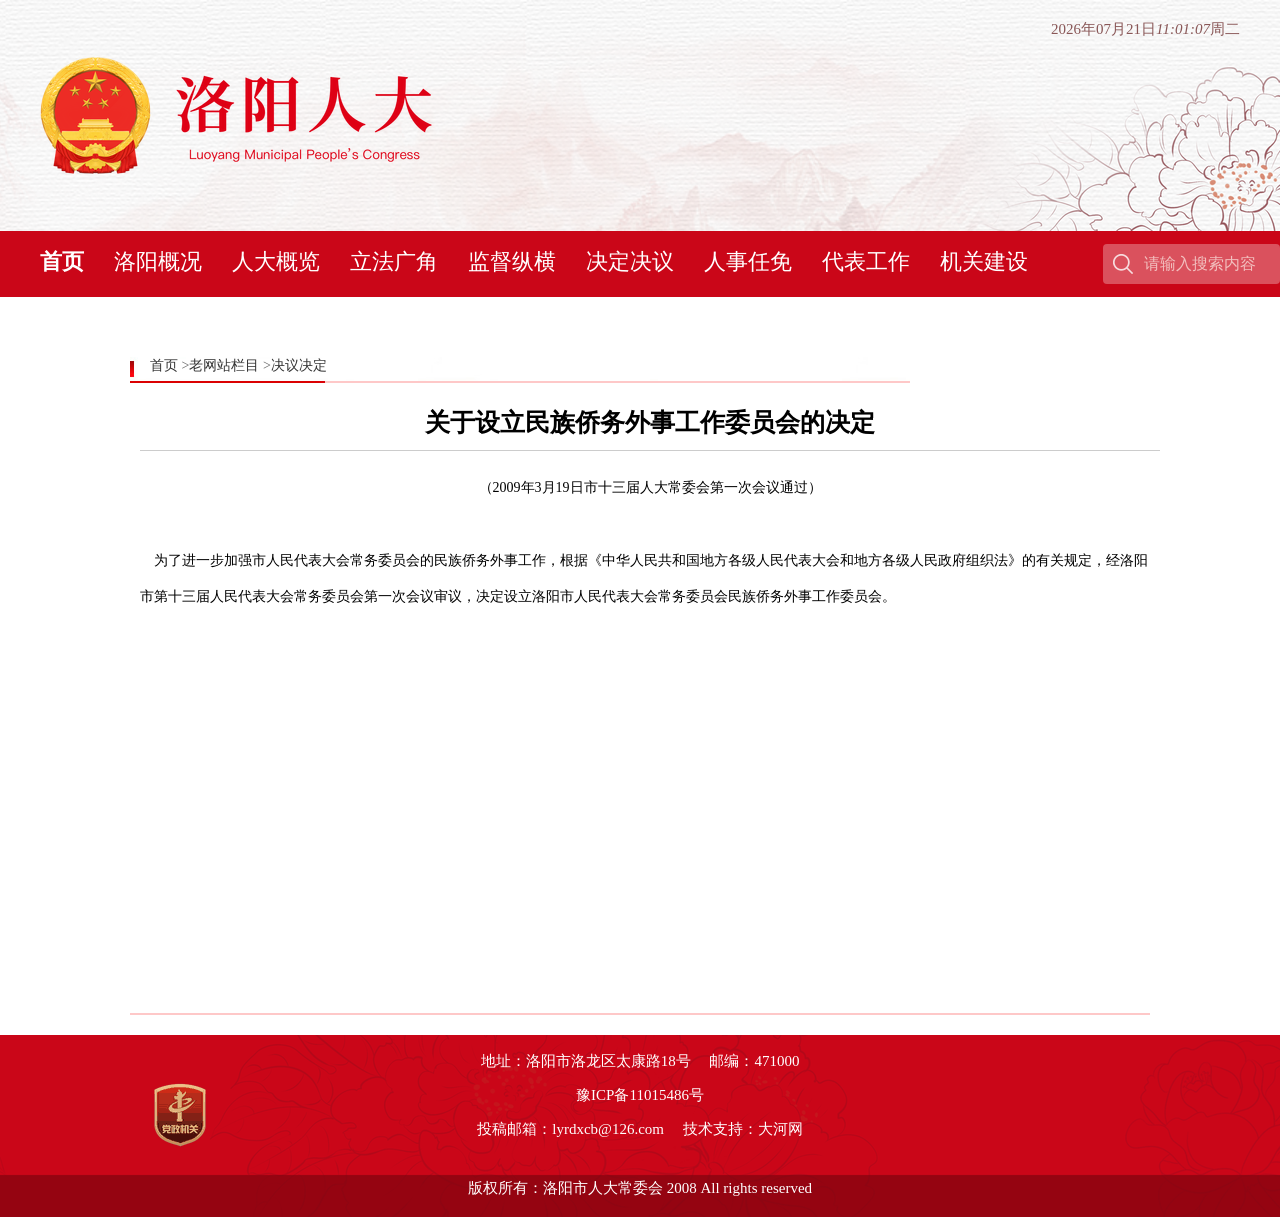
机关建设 (984, 261)
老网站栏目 (224, 365)
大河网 (780, 1129)
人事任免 (748, 261)
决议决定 (299, 365)
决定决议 (630, 261)
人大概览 (276, 261)
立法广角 (394, 261)
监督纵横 (512, 261)
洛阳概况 (158, 261)
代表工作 (866, 261)
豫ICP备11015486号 (640, 1095)
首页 (62, 261)
